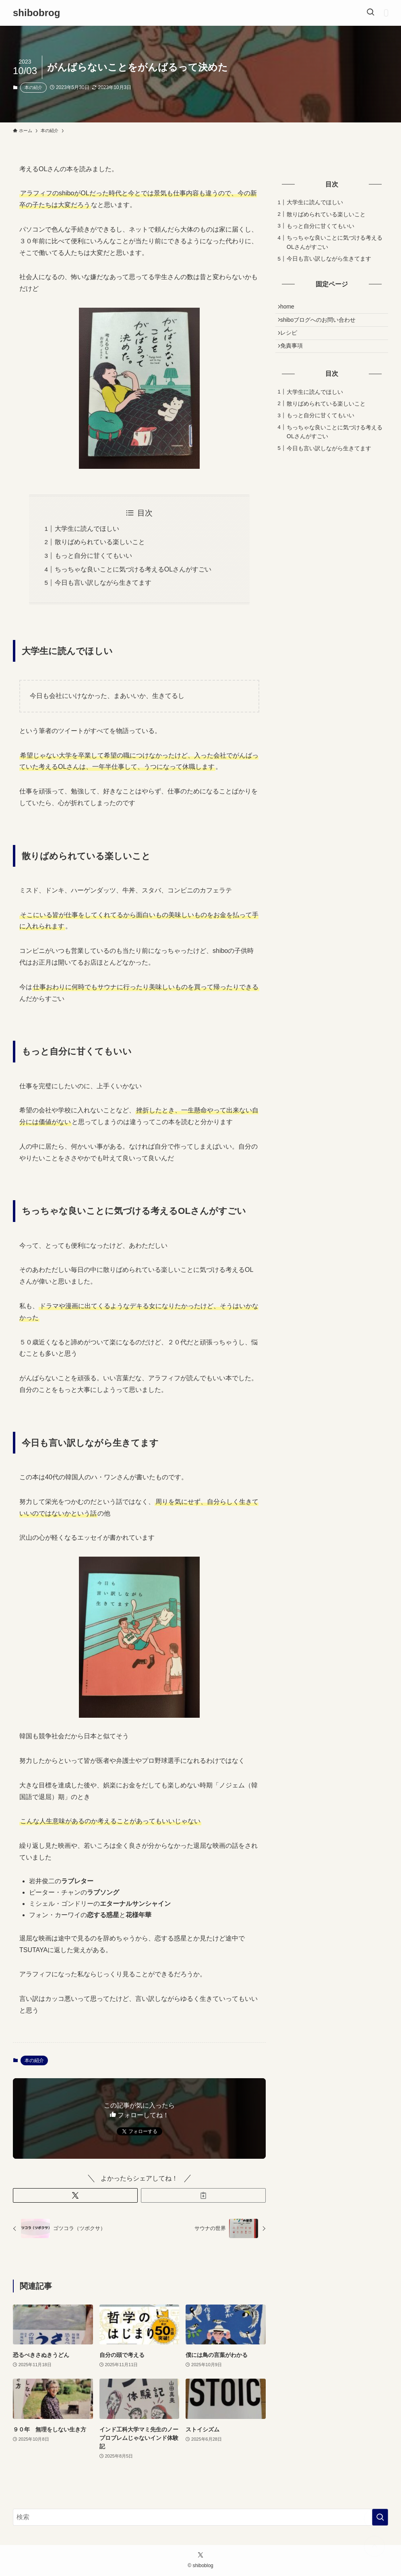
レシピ (292, 342)
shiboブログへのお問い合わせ (321, 325)
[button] (75, 2195)
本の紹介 (33, 87)
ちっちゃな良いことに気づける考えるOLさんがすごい (133, 569)
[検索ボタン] (370, 13)
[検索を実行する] (380, 2517)
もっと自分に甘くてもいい (93, 555)
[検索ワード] (200, 2517)
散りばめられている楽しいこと (100, 541)
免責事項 (295, 358)
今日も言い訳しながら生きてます (103, 582)
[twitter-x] (200, 2555)
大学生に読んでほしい (87, 528)
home (291, 308)
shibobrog (36, 13)
